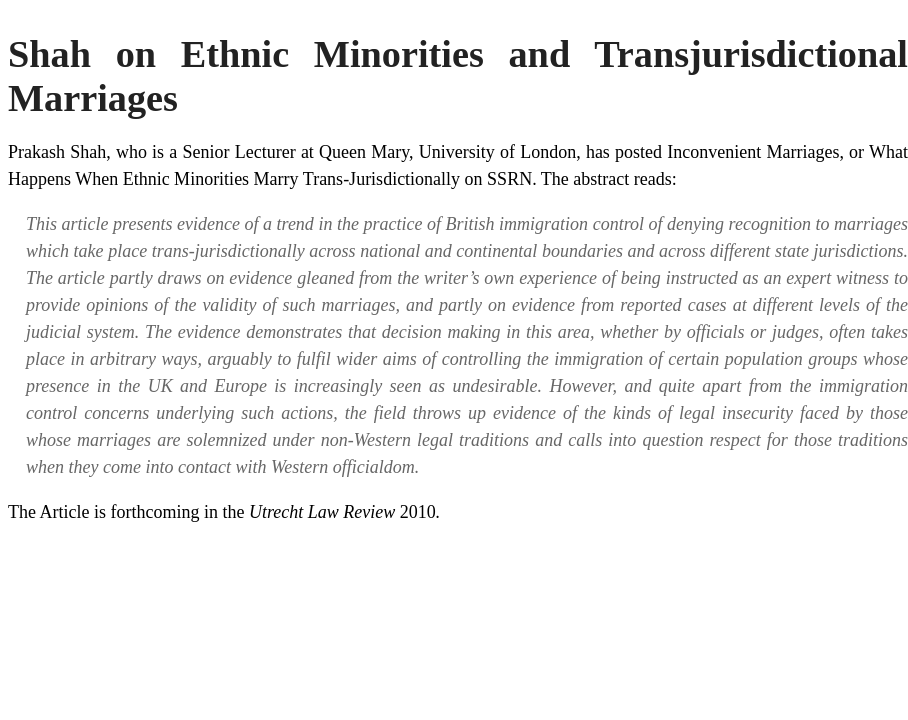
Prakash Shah (57, 152)
